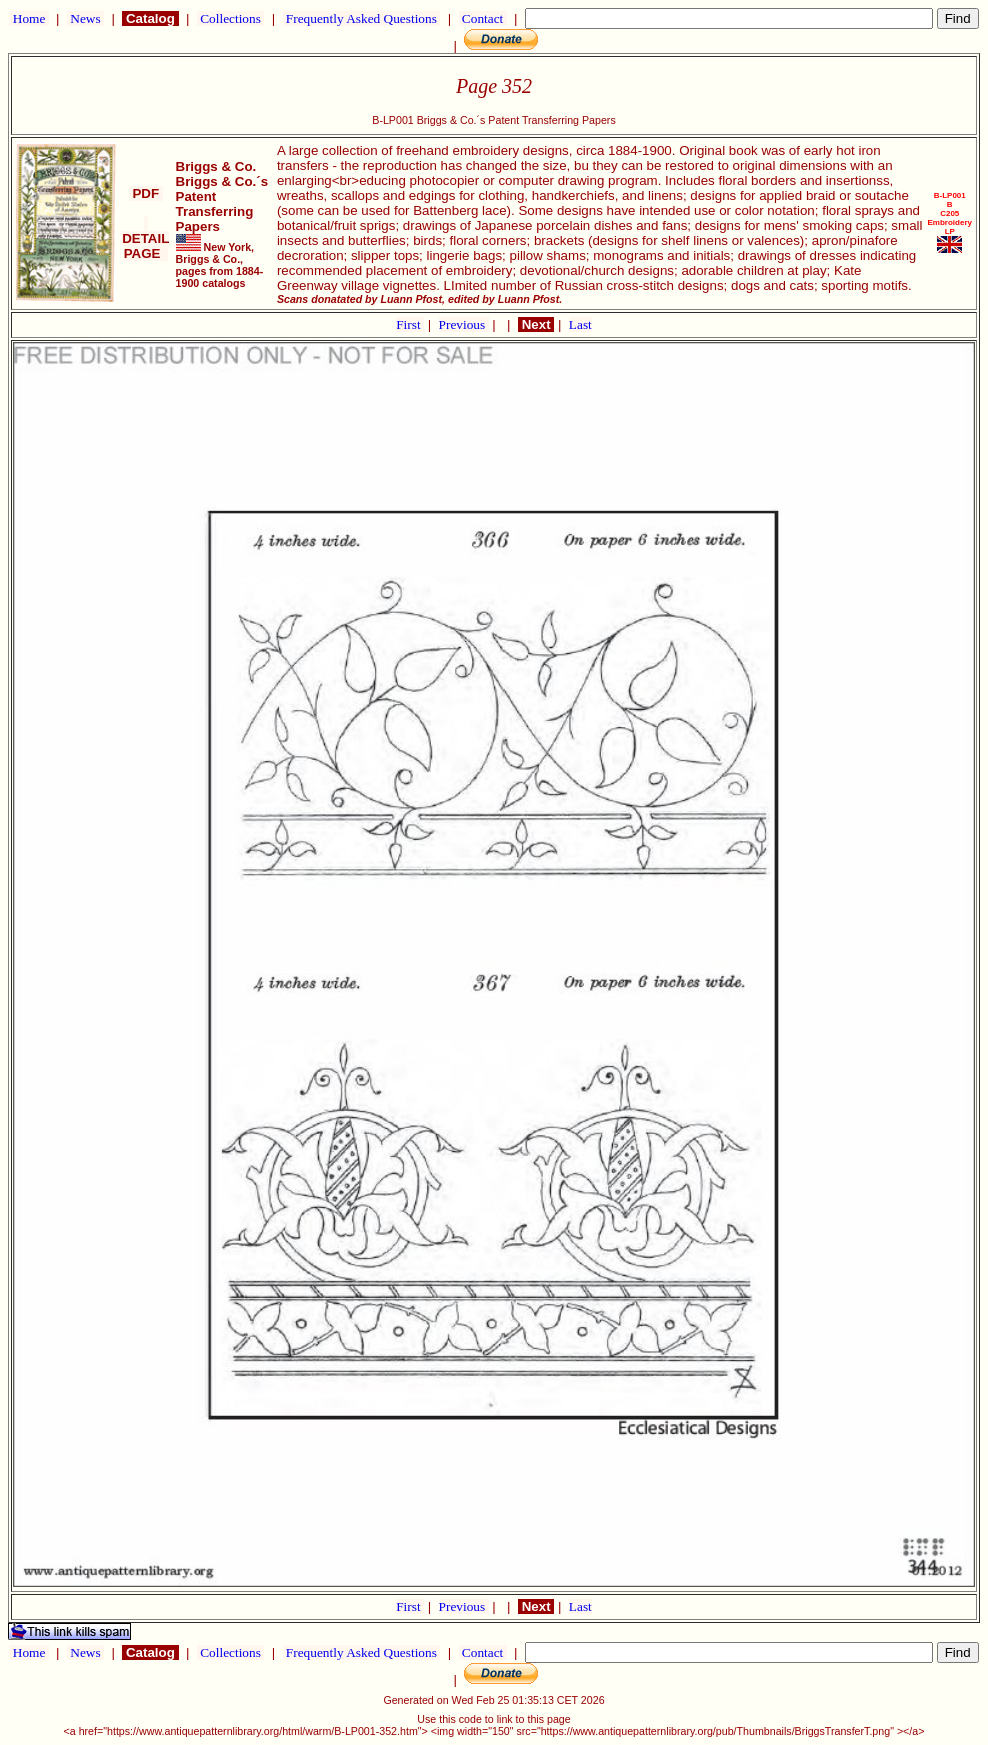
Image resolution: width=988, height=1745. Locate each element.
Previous (464, 324)
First (410, 324)
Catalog (150, 18)
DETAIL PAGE (145, 238)
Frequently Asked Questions (362, 18)
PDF (146, 193)
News (85, 18)
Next (536, 324)
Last (580, 324)
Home (28, 18)
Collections (230, 18)
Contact (483, 18)
